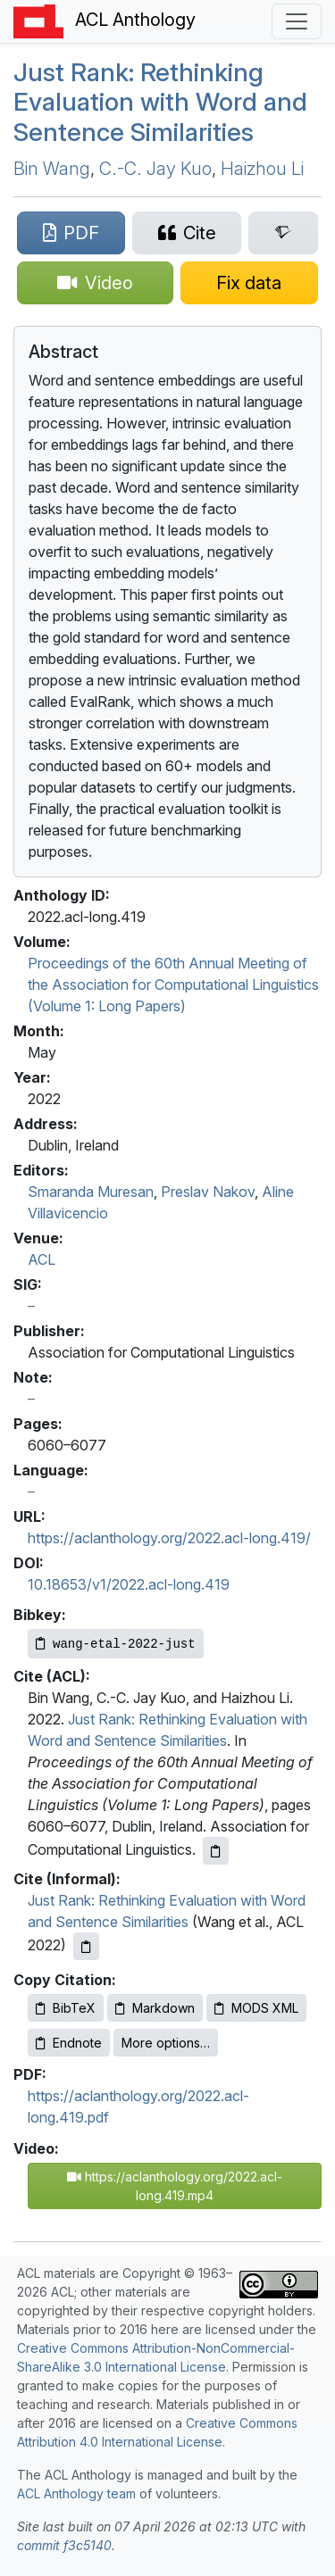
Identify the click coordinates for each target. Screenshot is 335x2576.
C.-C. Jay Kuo (155, 168)
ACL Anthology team (76, 2493)
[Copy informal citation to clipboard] (86, 1946)
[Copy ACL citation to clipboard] (216, 1851)
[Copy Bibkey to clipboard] (116, 1643)
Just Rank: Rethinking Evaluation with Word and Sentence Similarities (160, 102)
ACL (41, 1259)
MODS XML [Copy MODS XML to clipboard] (256, 2007)
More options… (165, 2042)
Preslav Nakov (208, 1192)
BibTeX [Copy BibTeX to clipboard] (66, 2007)
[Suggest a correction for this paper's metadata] (249, 283)
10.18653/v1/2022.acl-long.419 (129, 1584)
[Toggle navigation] (297, 21)
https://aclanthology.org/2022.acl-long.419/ (169, 1538)
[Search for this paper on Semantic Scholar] (283, 233)
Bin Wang (51, 168)
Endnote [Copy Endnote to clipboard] (69, 2042)
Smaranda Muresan (91, 1192)
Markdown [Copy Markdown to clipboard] (155, 2007)
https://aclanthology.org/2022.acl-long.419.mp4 (174, 2186)
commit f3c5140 (64, 2545)
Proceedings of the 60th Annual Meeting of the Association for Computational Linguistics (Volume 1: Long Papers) (173, 984)
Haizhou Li (262, 168)
